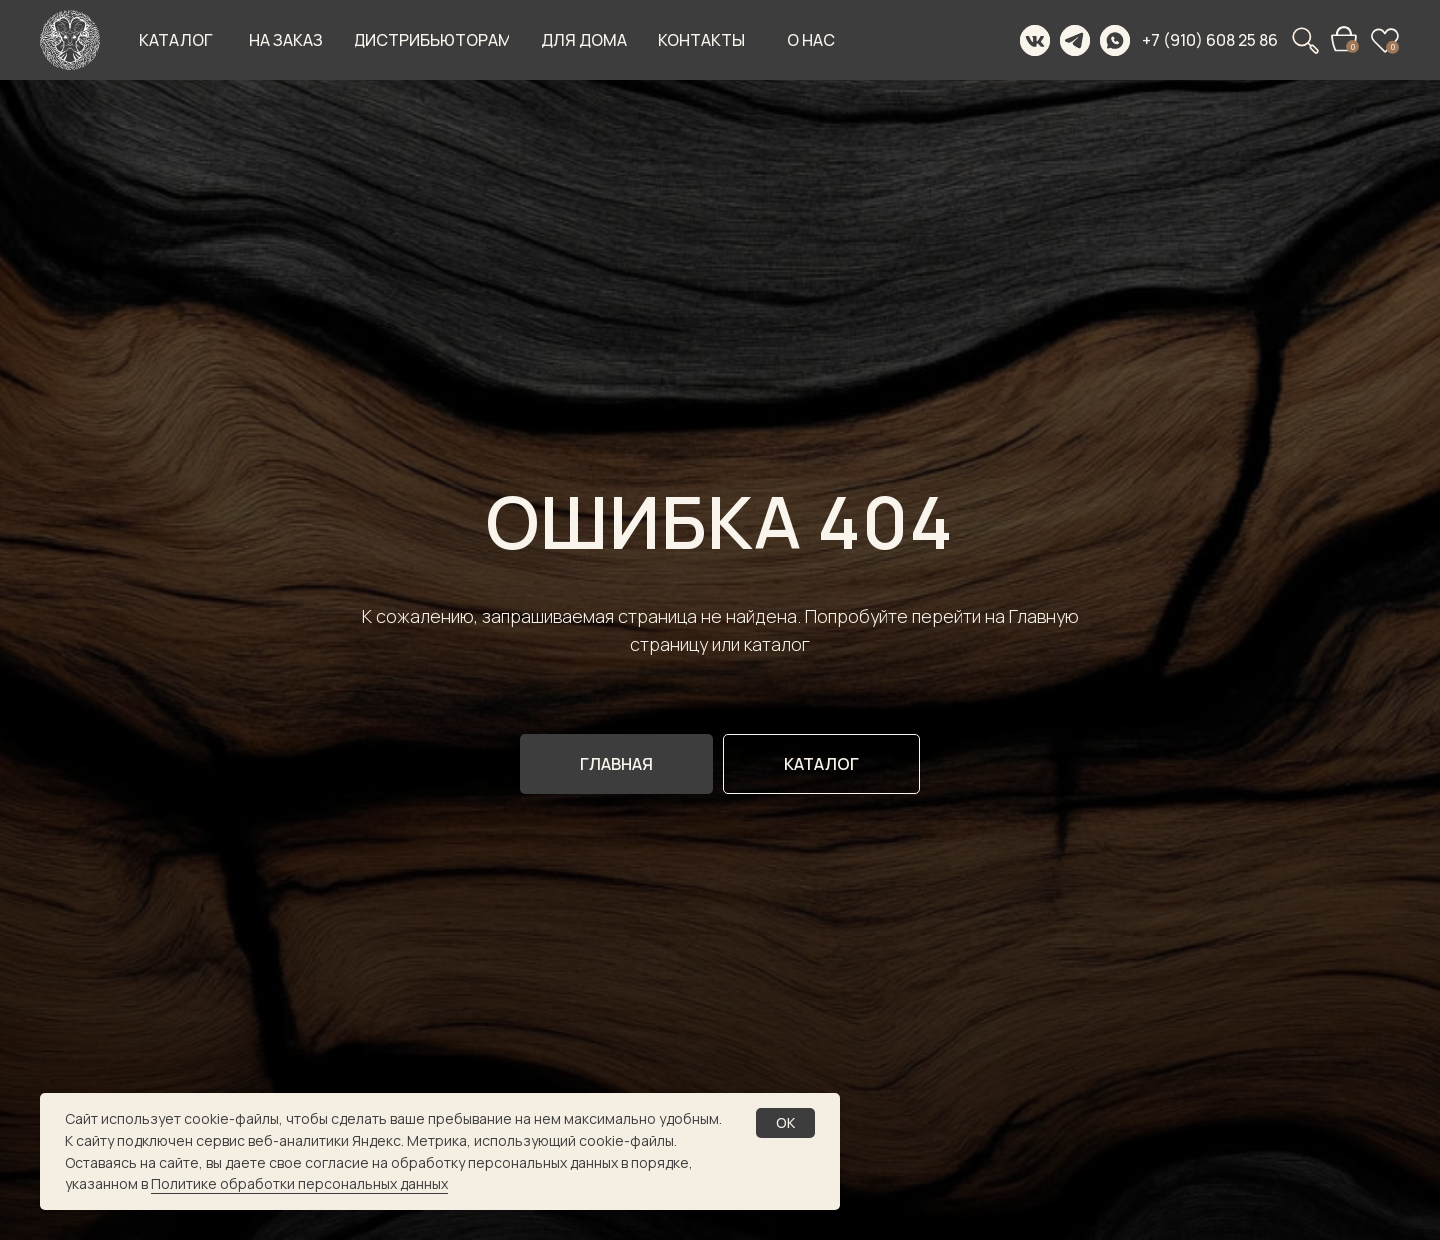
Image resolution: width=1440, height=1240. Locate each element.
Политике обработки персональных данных (299, 1183)
